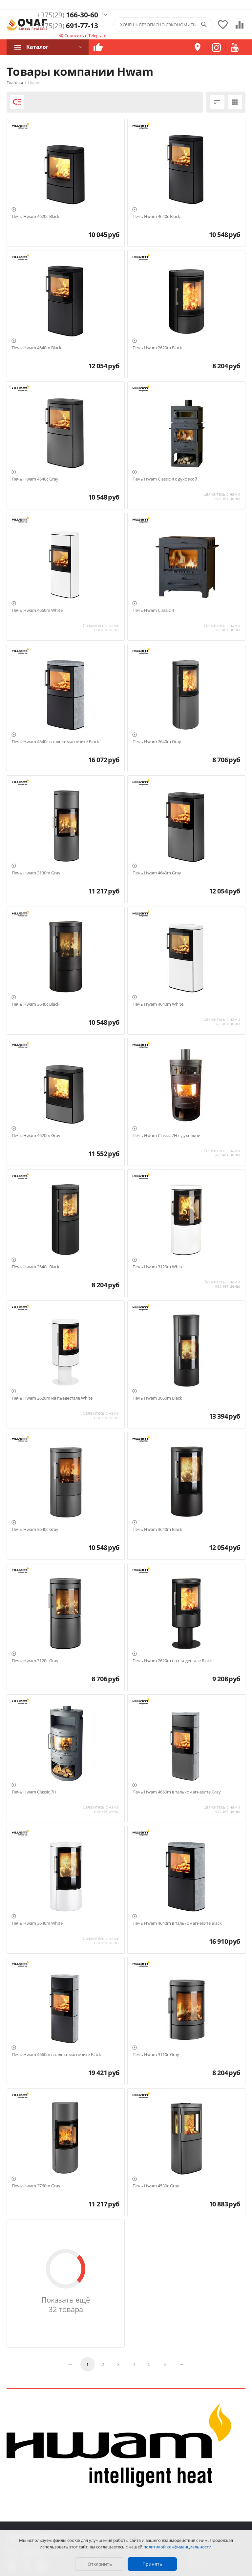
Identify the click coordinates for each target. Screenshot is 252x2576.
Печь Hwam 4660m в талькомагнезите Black (56, 2054)
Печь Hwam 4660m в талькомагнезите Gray (177, 1792)
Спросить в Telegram (82, 35)
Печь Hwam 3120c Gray (35, 1661)
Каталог (37, 47)
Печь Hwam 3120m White (158, 1267)
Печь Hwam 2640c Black (35, 1267)
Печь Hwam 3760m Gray (36, 2186)
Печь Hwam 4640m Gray (157, 873)
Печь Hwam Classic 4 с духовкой (165, 479)
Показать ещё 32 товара (65, 2304)
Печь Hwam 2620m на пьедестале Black (172, 1661)
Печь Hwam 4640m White (158, 1004)
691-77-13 (67, 26)
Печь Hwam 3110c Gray (156, 2054)
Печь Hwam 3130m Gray (36, 873)
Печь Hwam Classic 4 (153, 610)
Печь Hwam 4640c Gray (35, 479)
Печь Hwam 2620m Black (157, 348)
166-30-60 (67, 15)
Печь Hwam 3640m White (37, 1923)
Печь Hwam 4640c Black (156, 216)
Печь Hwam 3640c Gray (35, 1529)
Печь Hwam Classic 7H (34, 1792)
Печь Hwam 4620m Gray (36, 1135)
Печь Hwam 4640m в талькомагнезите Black (177, 1923)
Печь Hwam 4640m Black (36, 348)
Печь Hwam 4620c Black (35, 216)
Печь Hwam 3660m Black (157, 1398)
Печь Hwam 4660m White (37, 610)
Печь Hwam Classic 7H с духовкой (166, 1135)
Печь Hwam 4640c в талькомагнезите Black (55, 741)
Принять (152, 2564)
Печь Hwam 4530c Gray (156, 2186)
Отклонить (100, 2564)
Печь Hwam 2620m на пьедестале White (52, 1398)
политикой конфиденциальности (177, 2547)
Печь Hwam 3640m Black (157, 1529)
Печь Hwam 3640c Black (35, 1004)
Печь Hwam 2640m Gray (157, 741)
